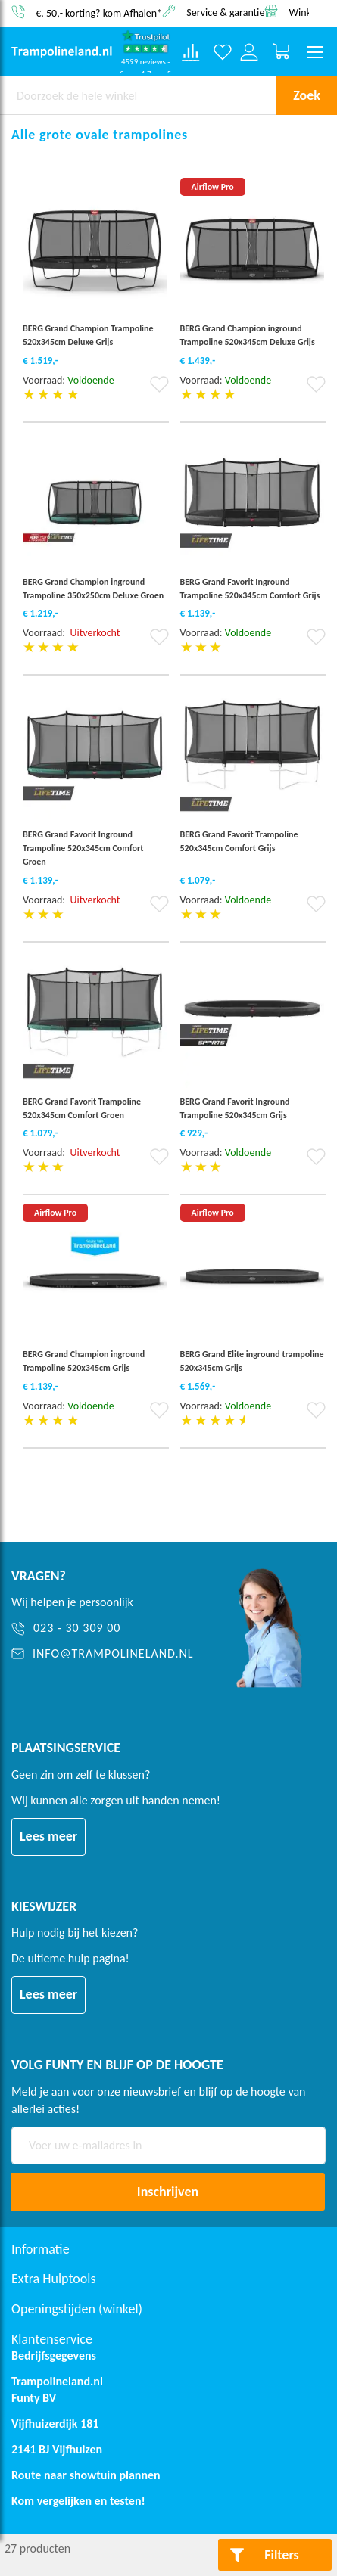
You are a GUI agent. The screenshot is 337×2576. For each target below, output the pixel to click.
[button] (159, 389)
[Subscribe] (168, 2192)
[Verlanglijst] (223, 52)
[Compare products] (191, 52)
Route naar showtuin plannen (86, 2475)
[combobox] (138, 95)
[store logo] (61, 51)
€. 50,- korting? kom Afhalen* (99, 12)
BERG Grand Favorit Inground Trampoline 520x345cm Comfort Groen (83, 848)
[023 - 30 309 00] (105, 1628)
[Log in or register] (249, 52)
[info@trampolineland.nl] (105, 1654)
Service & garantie (225, 11)
